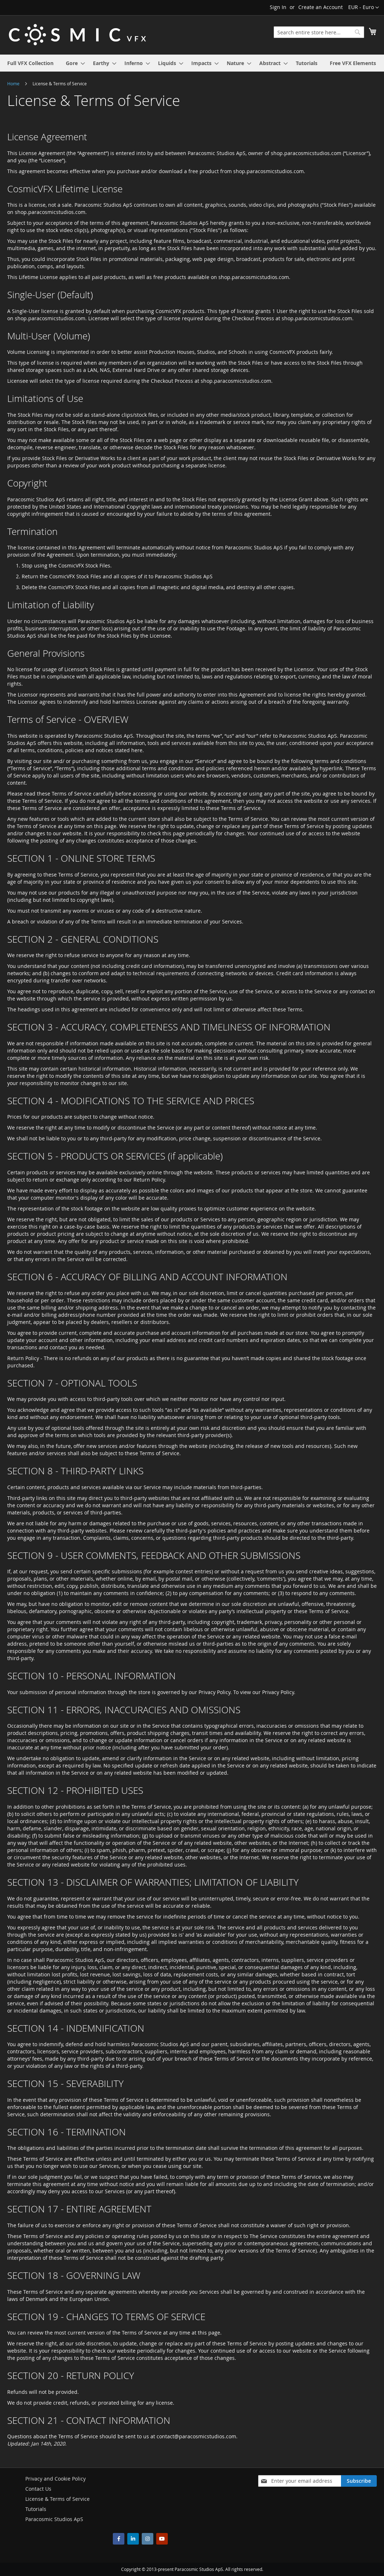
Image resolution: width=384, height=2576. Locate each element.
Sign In (278, 7)
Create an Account (320, 7)
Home (14, 83)
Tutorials (35, 2509)
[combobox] (319, 32)
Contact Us (38, 2488)
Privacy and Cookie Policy (55, 2478)
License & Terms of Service (57, 2498)
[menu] (192, 63)
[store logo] (77, 34)
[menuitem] (30, 63)
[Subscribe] (359, 2481)
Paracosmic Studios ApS (54, 2519)
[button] (363, 8)
